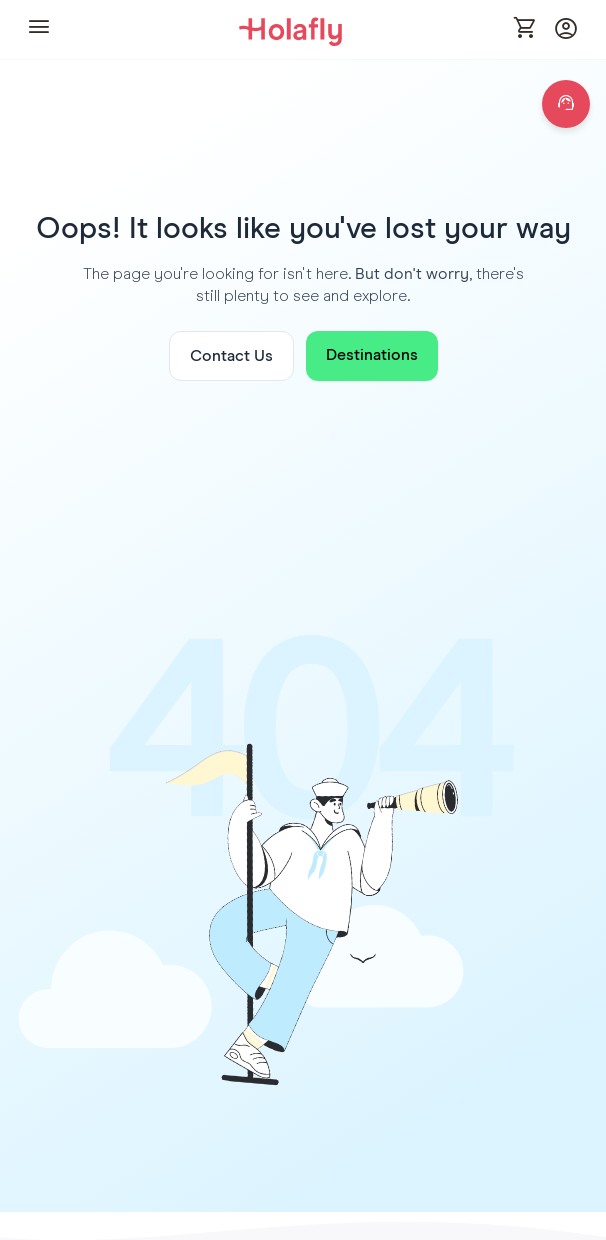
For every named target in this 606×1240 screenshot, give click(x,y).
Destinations (372, 355)
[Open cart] (526, 29)
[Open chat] (566, 104)
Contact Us (231, 356)
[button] (39, 29)
